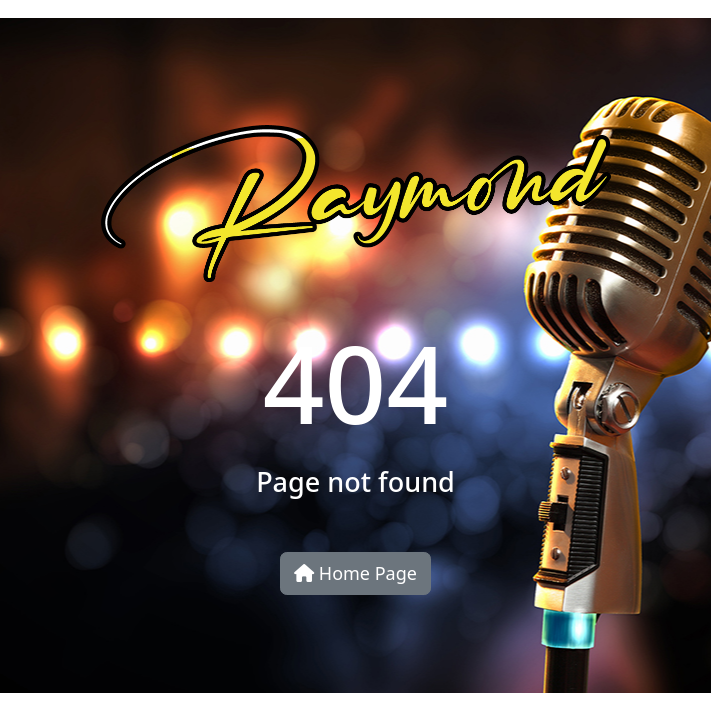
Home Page (355, 573)
